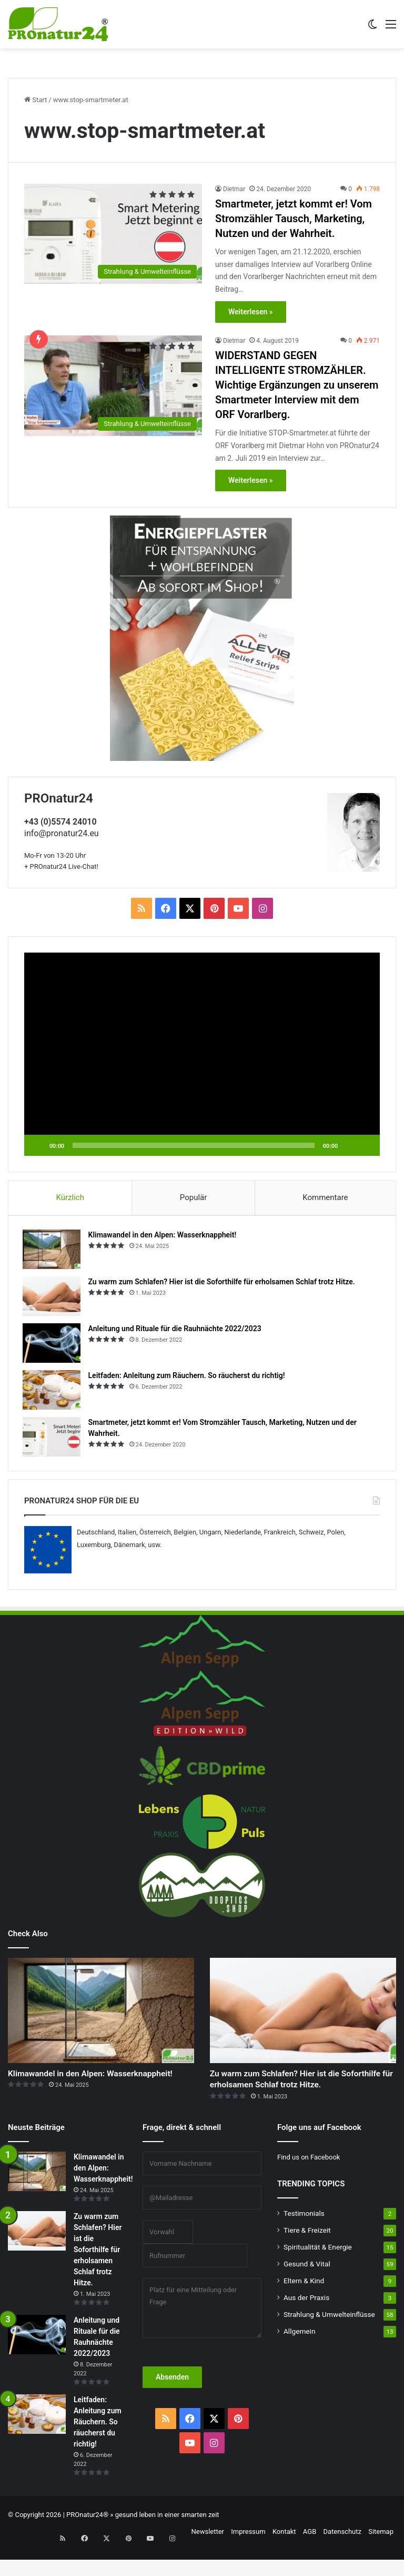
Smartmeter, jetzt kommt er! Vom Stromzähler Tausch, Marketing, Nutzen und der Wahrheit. (293, 218)
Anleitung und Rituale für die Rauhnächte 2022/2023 (176, 1330)
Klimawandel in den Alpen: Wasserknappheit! (164, 1237)
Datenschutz (342, 2557)
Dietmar (234, 189)
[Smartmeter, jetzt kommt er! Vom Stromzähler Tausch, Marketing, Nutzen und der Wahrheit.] (113, 234)
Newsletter (207, 2557)
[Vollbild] (366, 1145)
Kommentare (325, 1197)
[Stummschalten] (349, 1145)
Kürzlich (70, 1197)
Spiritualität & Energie (318, 2272)
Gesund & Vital (307, 2289)
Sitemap (380, 2557)
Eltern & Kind (304, 2306)
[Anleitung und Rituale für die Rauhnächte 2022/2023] (53, 1345)
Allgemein (299, 2356)
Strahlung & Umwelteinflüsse (329, 2339)
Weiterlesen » (250, 312)
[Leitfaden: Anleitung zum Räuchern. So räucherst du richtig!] (53, 1392)
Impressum (248, 2557)
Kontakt (284, 2557)
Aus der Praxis (306, 2323)
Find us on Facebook (308, 2182)
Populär (193, 1197)
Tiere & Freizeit (307, 2255)
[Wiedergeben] (38, 1145)
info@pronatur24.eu (61, 833)
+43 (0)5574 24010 (60, 822)
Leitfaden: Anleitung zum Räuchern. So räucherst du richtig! (188, 1377)
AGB (309, 2557)
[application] (202, 1054)
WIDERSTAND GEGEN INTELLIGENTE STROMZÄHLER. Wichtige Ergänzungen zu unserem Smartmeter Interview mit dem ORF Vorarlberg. (296, 385)
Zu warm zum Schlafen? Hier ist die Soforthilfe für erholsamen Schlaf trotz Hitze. (223, 1284)
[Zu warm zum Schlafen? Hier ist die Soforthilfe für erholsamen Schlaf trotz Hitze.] (53, 1298)
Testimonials (304, 2238)
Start (35, 100)
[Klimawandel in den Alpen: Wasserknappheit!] (53, 1251)
